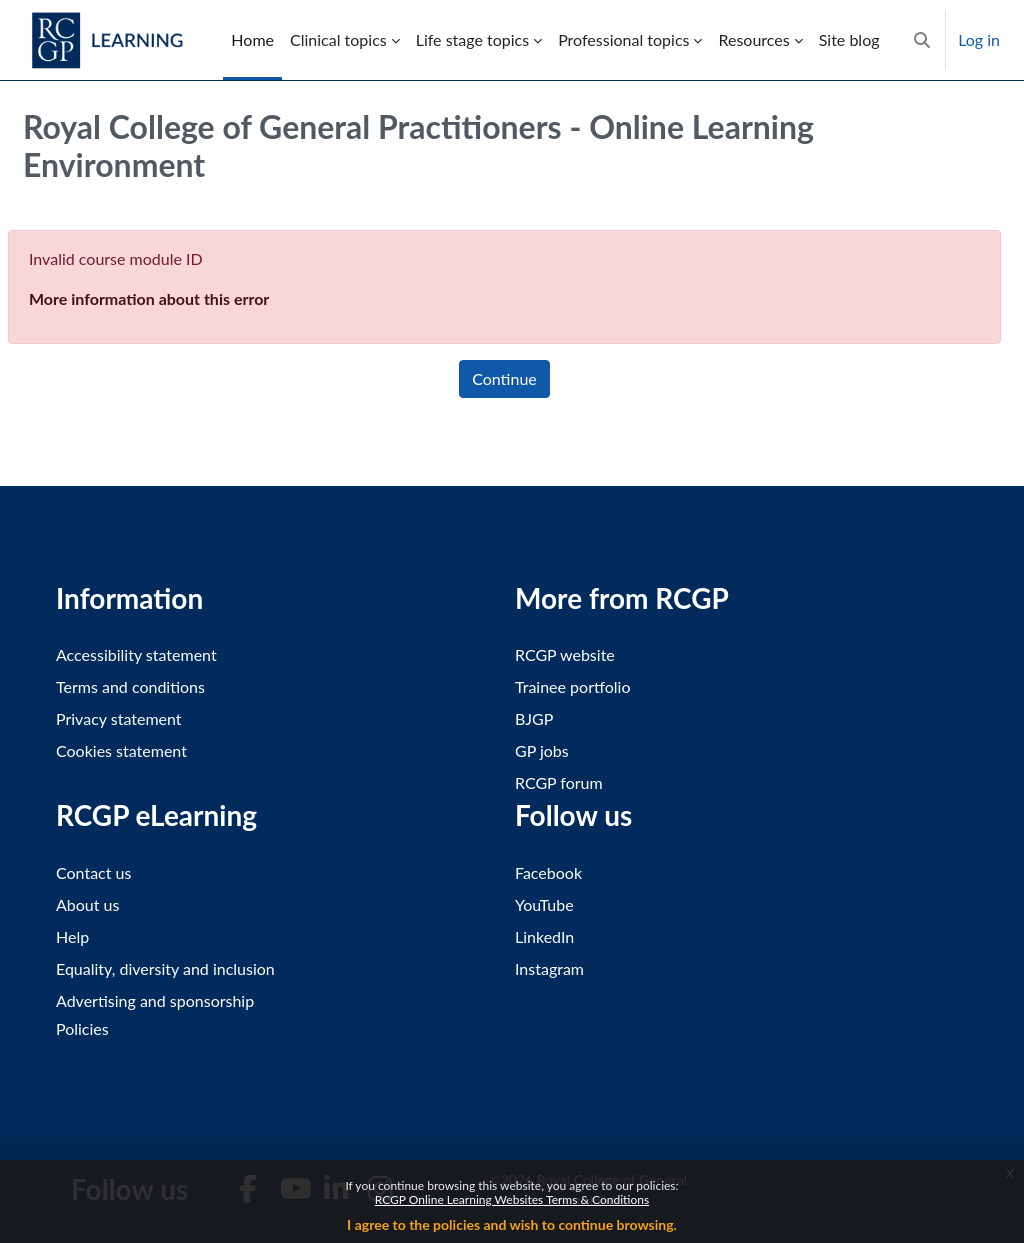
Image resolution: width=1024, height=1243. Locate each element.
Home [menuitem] (252, 39)
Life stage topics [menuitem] (472, 39)
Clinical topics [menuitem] (338, 39)
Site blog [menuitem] (849, 39)
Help (72, 936)
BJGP (534, 718)
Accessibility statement (136, 654)
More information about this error (149, 298)
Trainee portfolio (572, 686)
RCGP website (565, 654)
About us (87, 904)
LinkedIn (544, 936)
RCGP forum (559, 782)
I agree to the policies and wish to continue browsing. (512, 1224)
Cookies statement (121, 750)
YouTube (544, 904)
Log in (979, 39)
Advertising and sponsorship (155, 1000)
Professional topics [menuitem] (623, 39)
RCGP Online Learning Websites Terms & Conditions (512, 1199)
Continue (504, 378)
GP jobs (542, 750)
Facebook (548, 872)
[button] (922, 40)
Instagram (549, 968)
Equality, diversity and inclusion (165, 968)
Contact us (93, 872)
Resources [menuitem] (753, 39)
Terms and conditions (130, 686)
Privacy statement (119, 718)
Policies (82, 1028)
